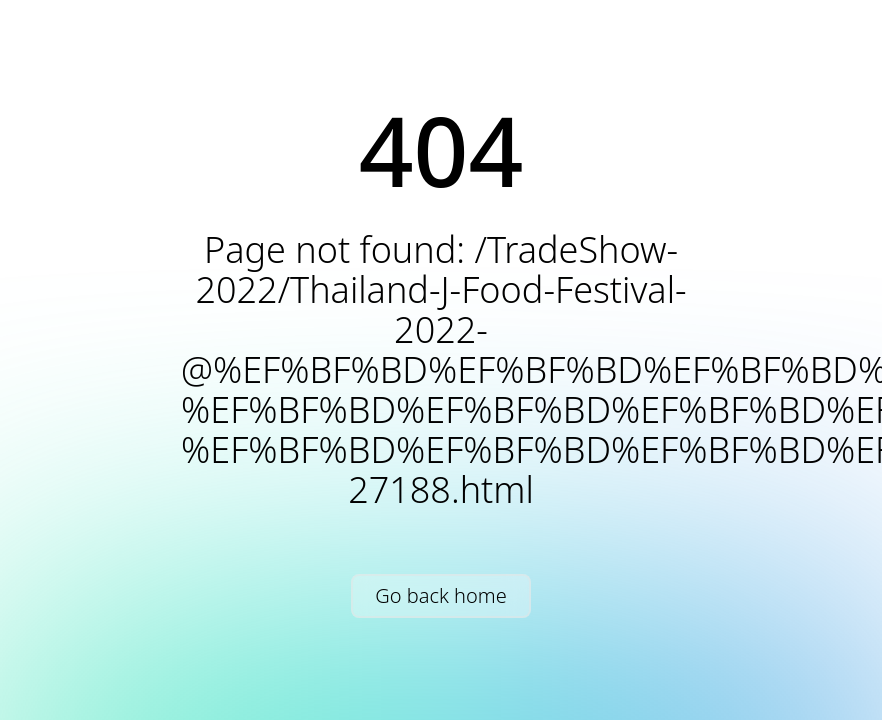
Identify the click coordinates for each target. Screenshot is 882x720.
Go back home (440, 595)
